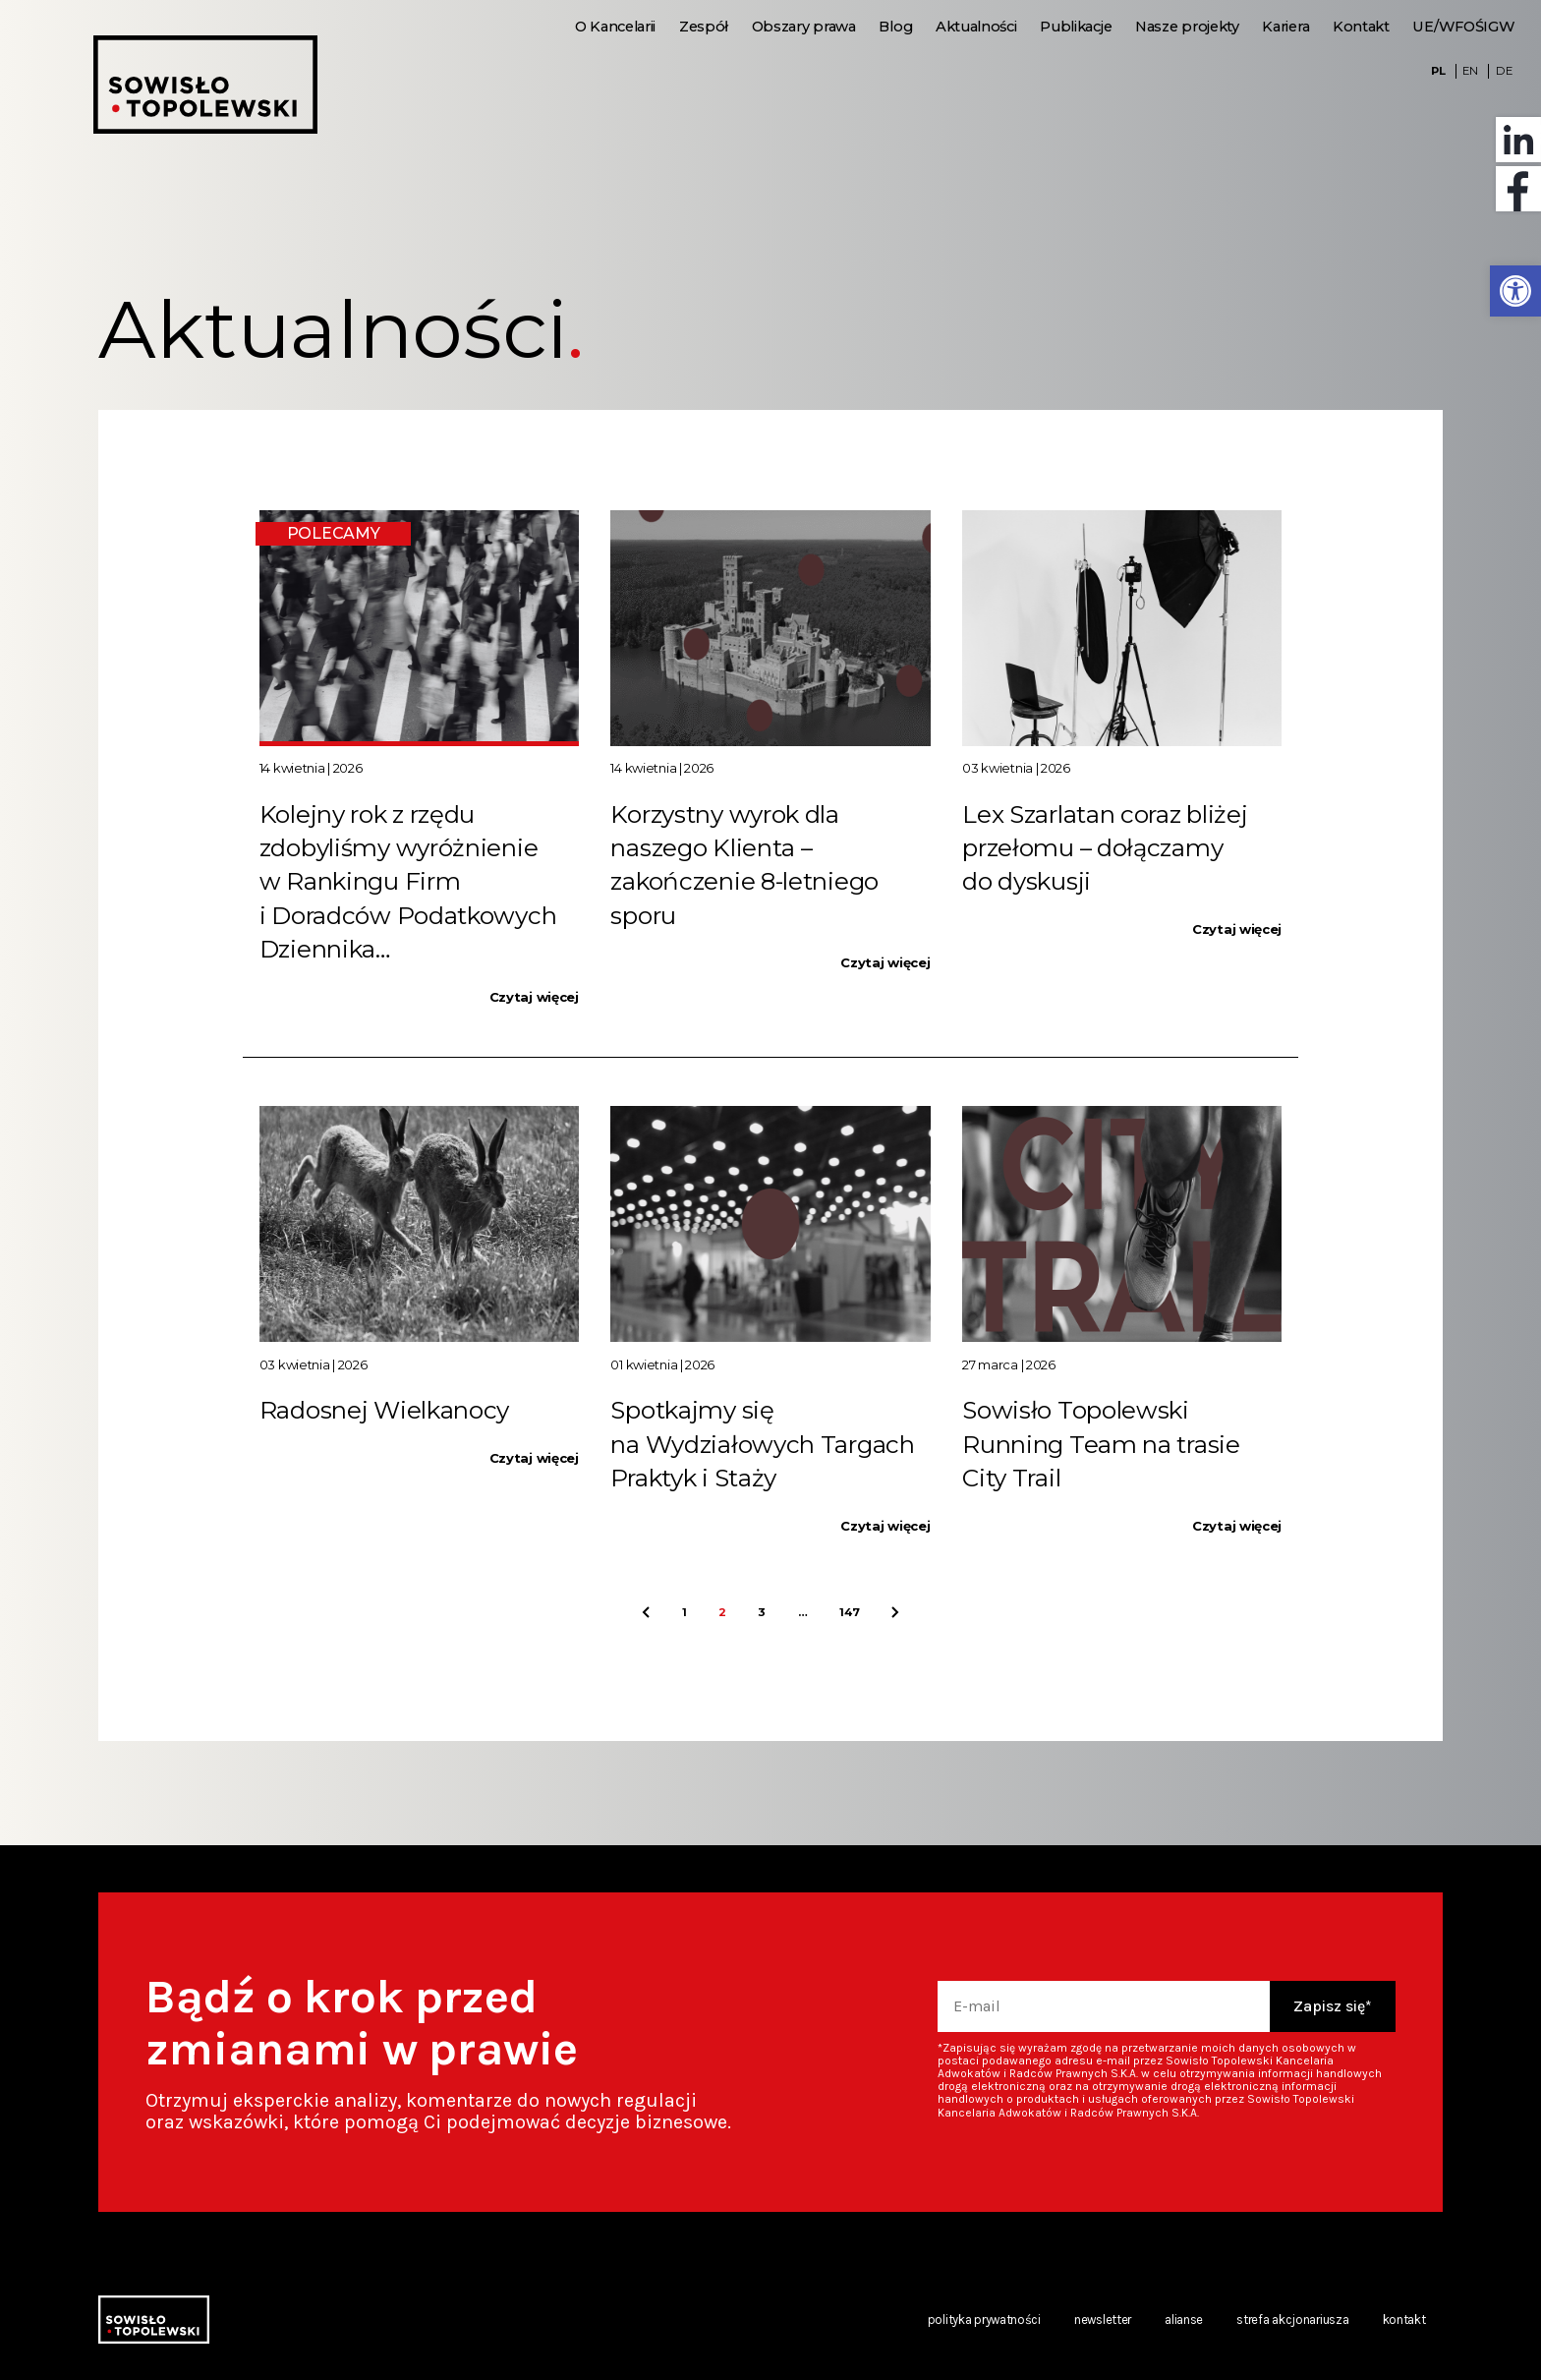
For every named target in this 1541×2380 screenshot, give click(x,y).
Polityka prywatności (984, 2319)
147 (849, 1612)
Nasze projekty (1187, 26)
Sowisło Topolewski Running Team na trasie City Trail (1101, 1443)
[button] (1515, 291)
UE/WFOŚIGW (1463, 26)
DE (1504, 71)
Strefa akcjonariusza (1292, 2319)
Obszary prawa (804, 26)
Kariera (1285, 26)
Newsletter (1102, 2319)
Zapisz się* (1332, 2006)
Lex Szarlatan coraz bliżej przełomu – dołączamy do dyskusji (1104, 848)
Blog (895, 26)
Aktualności (976, 26)
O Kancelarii (615, 26)
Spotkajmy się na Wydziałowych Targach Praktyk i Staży (762, 1443)
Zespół (703, 26)
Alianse (1184, 2319)
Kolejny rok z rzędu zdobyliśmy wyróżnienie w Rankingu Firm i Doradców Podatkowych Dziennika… (408, 881)
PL (1438, 71)
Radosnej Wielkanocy (384, 1409)
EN (1469, 71)
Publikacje (1076, 26)
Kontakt (1361, 26)
